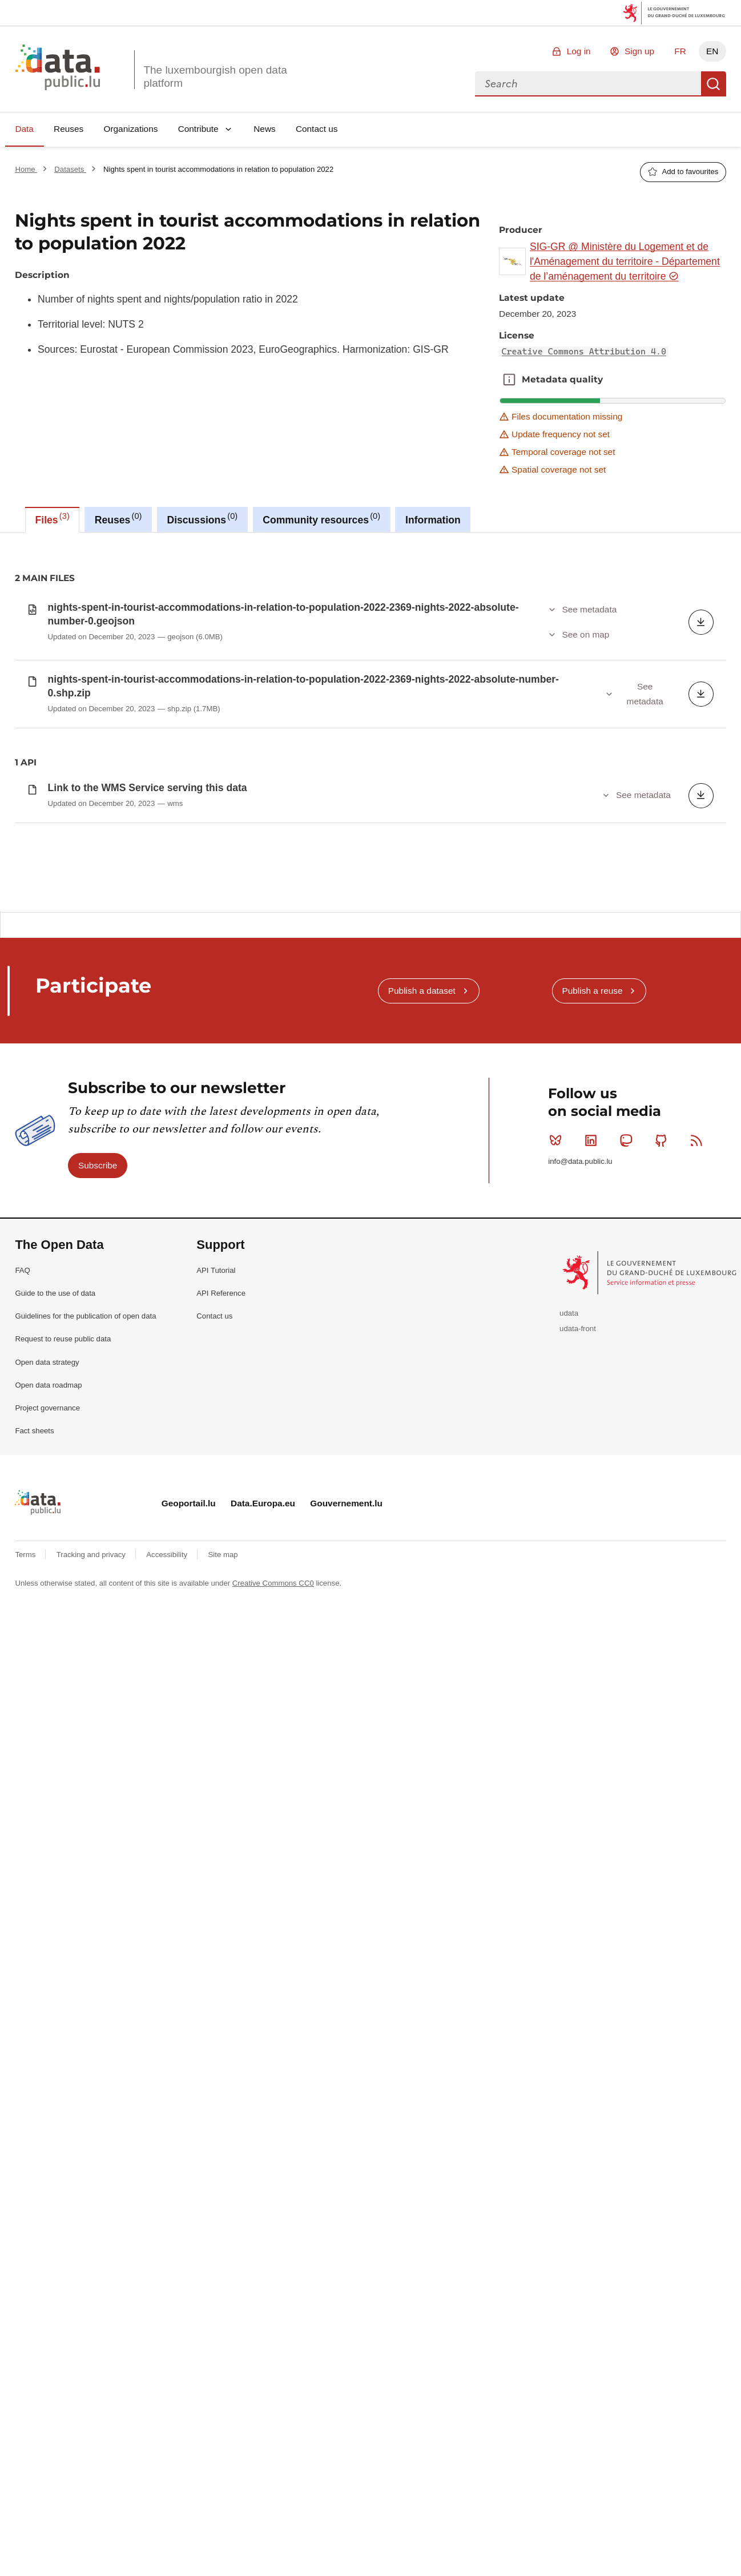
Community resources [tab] (321, 518)
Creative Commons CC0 (273, 2109)
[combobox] (588, 83)
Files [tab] (52, 518)
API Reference (220, 1819)
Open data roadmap (48, 1910)
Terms (26, 2080)
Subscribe (97, 1691)
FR (680, 51)
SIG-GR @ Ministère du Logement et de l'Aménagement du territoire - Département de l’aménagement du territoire (625, 262)
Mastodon (628, 1666)
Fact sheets (34, 1956)
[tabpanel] (370, 984)
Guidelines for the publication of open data (85, 1841)
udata (568, 1839)
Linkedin (593, 1666)
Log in (579, 51)
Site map (223, 2080)
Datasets (70, 169)
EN (712, 51)
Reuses (68, 129)
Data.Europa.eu (263, 2029)
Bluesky (558, 1666)
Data (24, 129)
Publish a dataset (422, 1516)
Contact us (317, 129)
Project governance (47, 1933)
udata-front (577, 1854)
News (264, 129)
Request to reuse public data (63, 1864)
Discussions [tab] (202, 518)
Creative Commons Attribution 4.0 (584, 351)
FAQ (22, 1796)
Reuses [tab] (118, 518)
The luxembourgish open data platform (215, 76)
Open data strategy (47, 1888)
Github (664, 1666)
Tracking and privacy (92, 2080)
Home (26, 169)
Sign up (639, 51)
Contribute (198, 129)
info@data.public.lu (580, 1687)
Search (713, 83)
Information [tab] (433, 520)
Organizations (130, 129)
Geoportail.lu (189, 2029)
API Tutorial (215, 1796)
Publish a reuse (592, 1516)
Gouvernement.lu (346, 2029)
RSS (699, 1666)
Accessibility (167, 2080)
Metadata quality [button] (509, 379)
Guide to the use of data (55, 1819)
